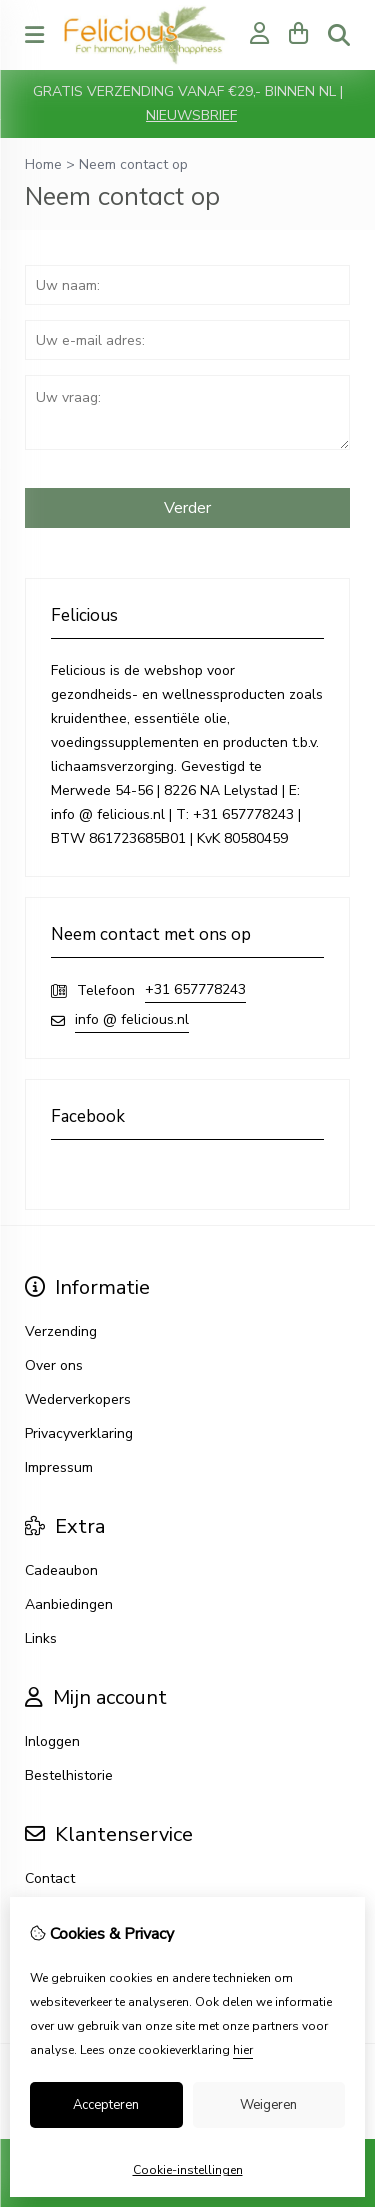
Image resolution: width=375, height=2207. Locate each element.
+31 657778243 (195, 989)
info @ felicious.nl (132, 1019)
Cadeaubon (61, 1570)
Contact (50, 1878)
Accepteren (106, 2105)
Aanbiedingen (69, 1604)
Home (43, 164)
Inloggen (52, 1741)
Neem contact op (133, 164)
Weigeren (268, 2105)
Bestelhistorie (69, 1775)
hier (243, 2050)
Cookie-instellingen (188, 2170)
